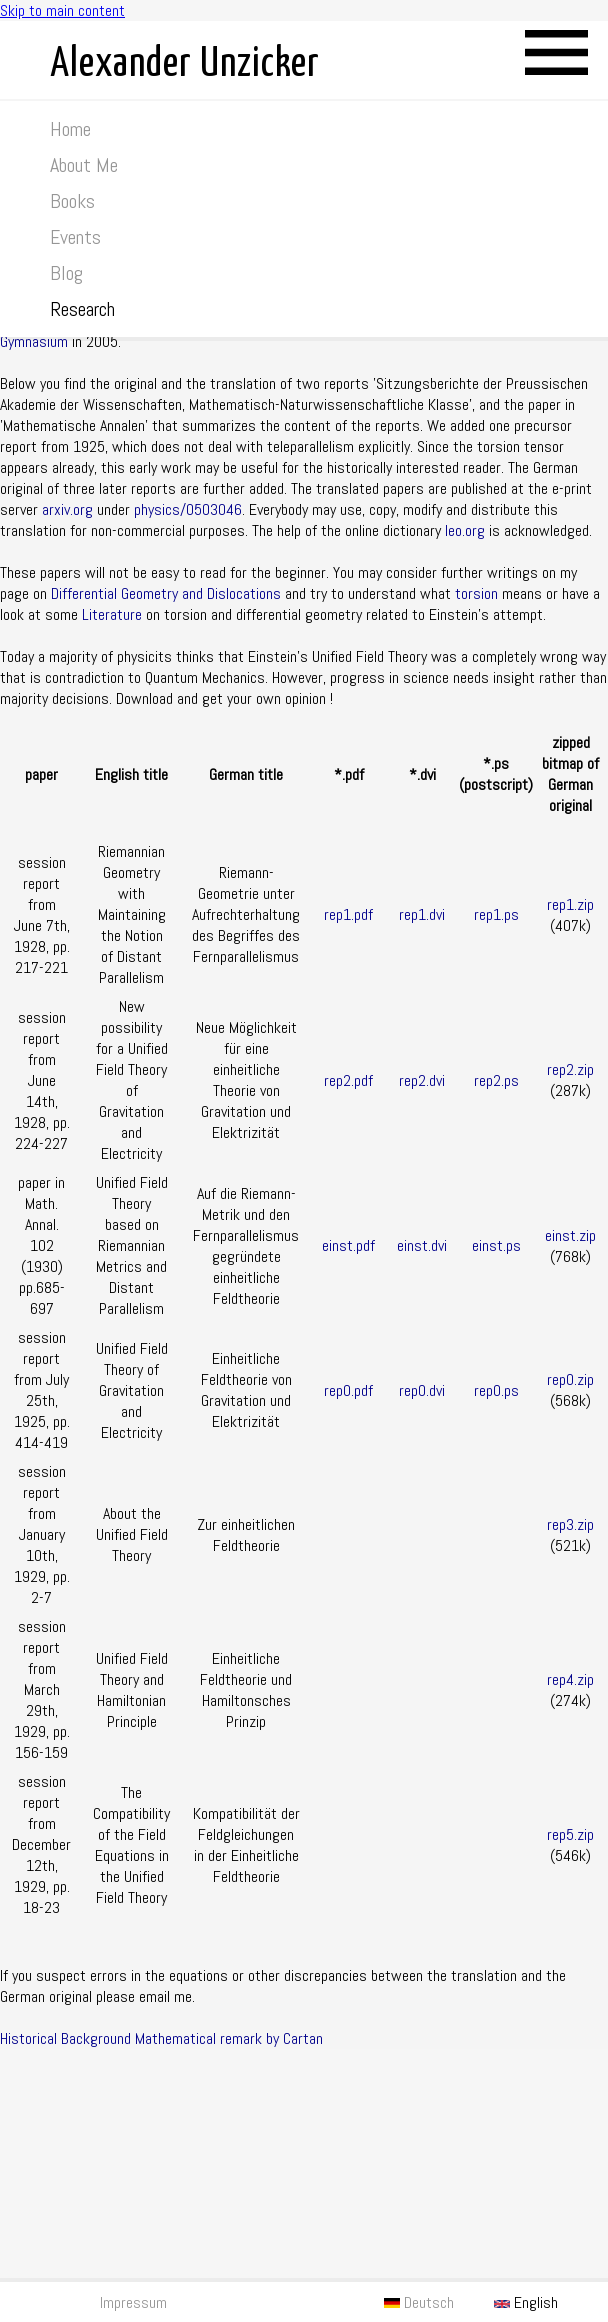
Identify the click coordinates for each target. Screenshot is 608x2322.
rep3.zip (570, 1524)
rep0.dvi (422, 1390)
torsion (476, 593)
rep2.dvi (422, 1080)
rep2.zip (570, 1069)
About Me (84, 165)
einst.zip (570, 1235)
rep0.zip (570, 1379)
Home (70, 129)
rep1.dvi (422, 914)
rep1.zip (570, 904)
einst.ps (496, 1245)
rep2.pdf (348, 1080)
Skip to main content (62, 10)
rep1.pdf (348, 914)
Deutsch (419, 2302)
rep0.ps (496, 1390)
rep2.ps (496, 1080)
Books (72, 201)
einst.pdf (348, 1245)
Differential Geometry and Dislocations (166, 593)
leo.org (465, 530)
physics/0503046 (188, 509)
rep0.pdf (348, 1390)
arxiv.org (67, 509)
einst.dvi (422, 1245)
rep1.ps (496, 914)
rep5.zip (570, 1834)
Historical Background (65, 2038)
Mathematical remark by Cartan (229, 2038)
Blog (66, 273)
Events (75, 237)
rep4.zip (570, 1679)
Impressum (133, 2302)
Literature (112, 614)
